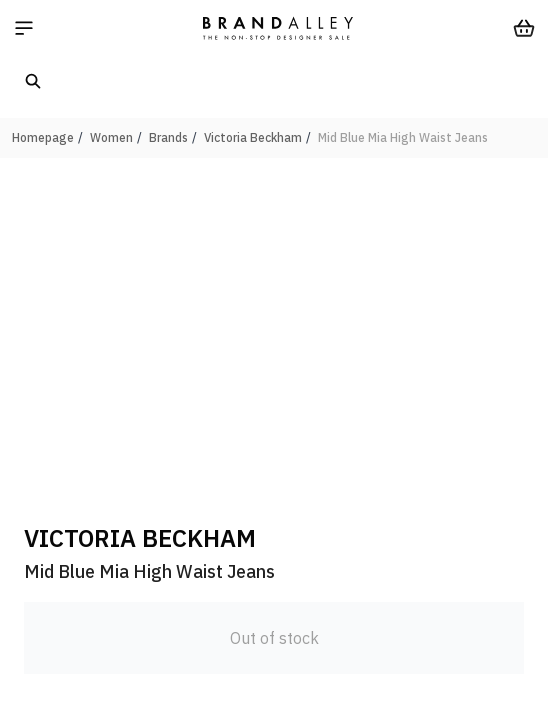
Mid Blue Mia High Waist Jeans (403, 137)
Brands (168, 137)
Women (111, 137)
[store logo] (278, 28)
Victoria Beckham (253, 137)
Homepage (43, 137)
